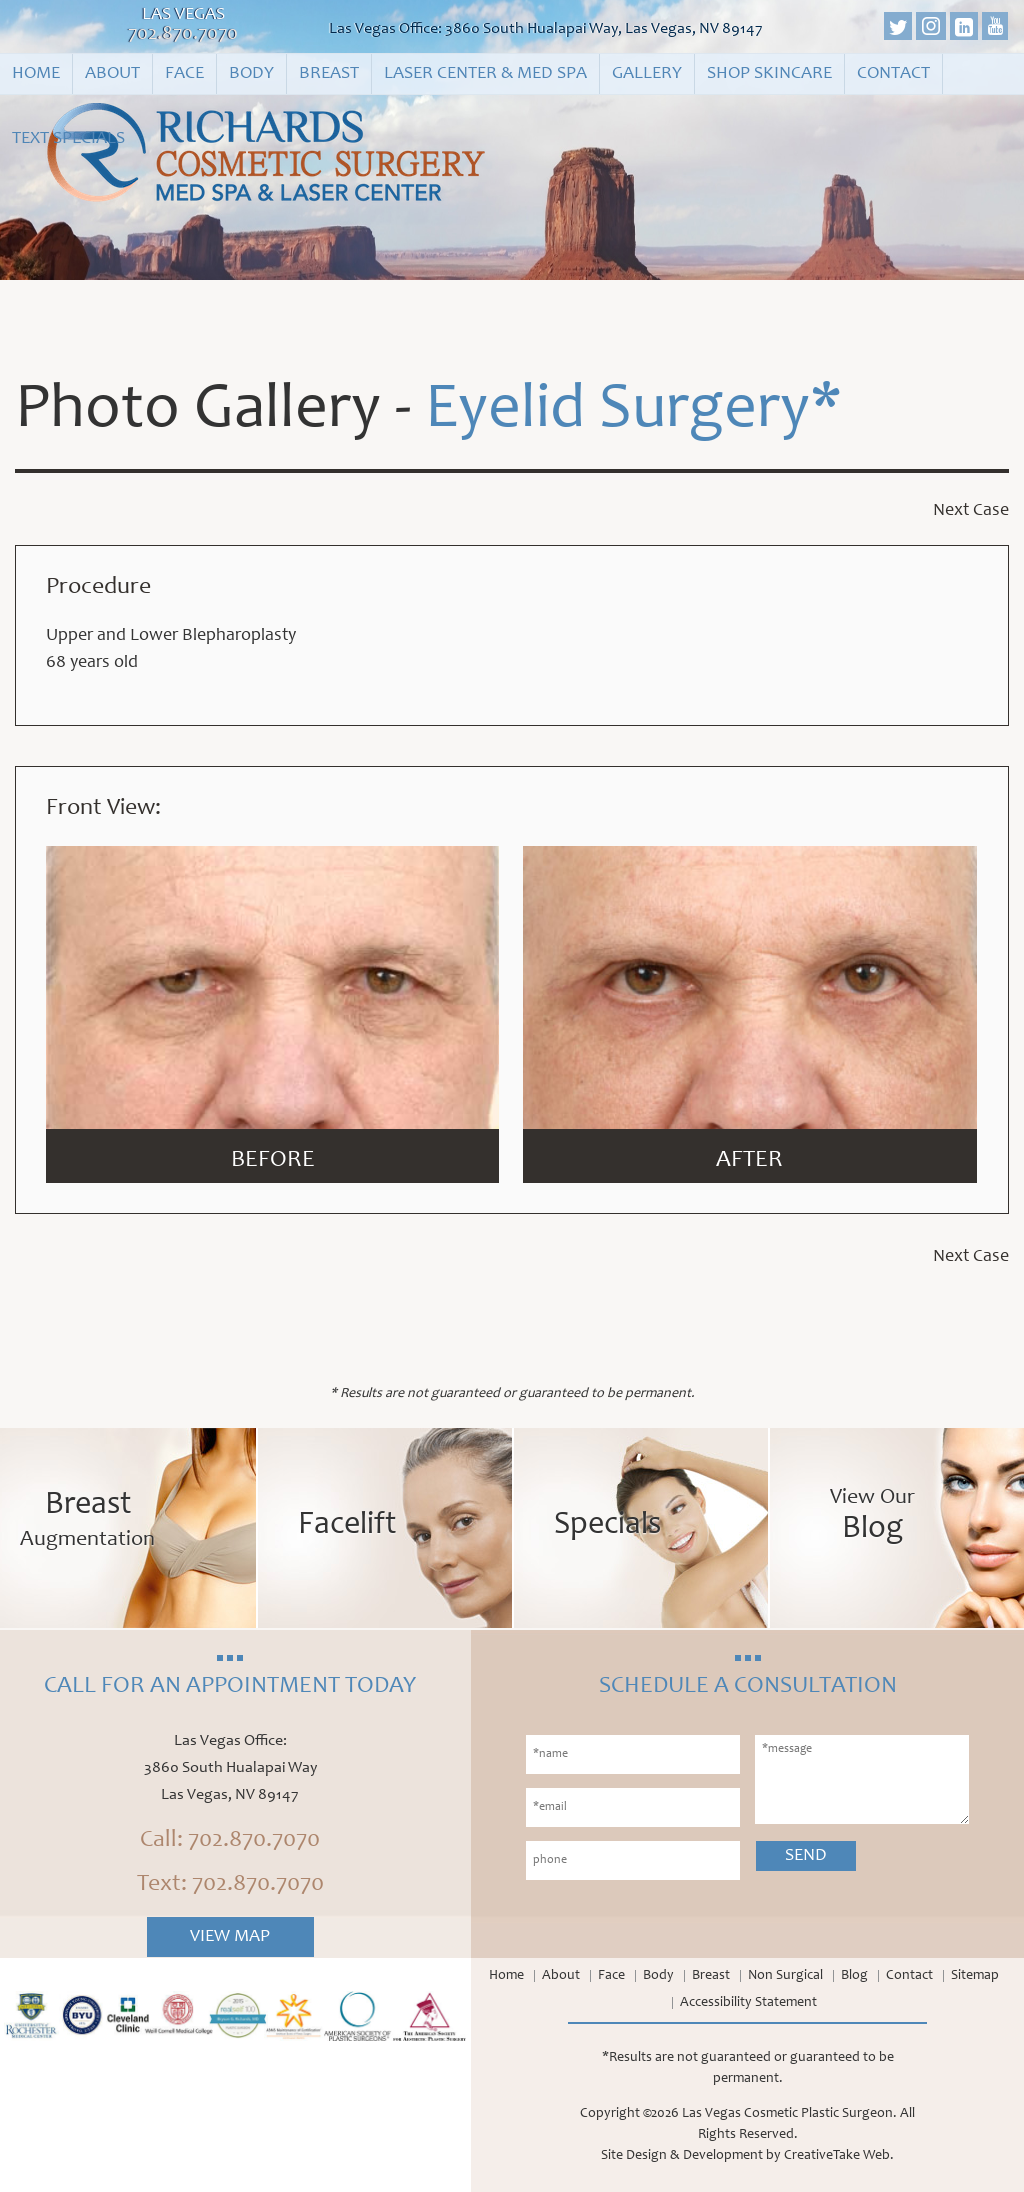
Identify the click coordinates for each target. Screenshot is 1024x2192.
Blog (854, 1976)
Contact (893, 74)
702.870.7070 (183, 35)
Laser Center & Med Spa (485, 74)
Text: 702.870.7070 (230, 1885)
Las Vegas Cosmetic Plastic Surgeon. (789, 2114)
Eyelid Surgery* (633, 412)
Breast (329, 74)
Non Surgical (785, 1976)
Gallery (647, 74)
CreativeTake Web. (839, 2156)
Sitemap (975, 1976)
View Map (230, 1937)
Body (251, 74)
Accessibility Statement (748, 2003)
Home (36, 74)
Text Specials (68, 139)
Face (184, 74)
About (112, 74)
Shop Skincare (769, 74)
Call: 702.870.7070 (230, 1841)
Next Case (971, 511)
